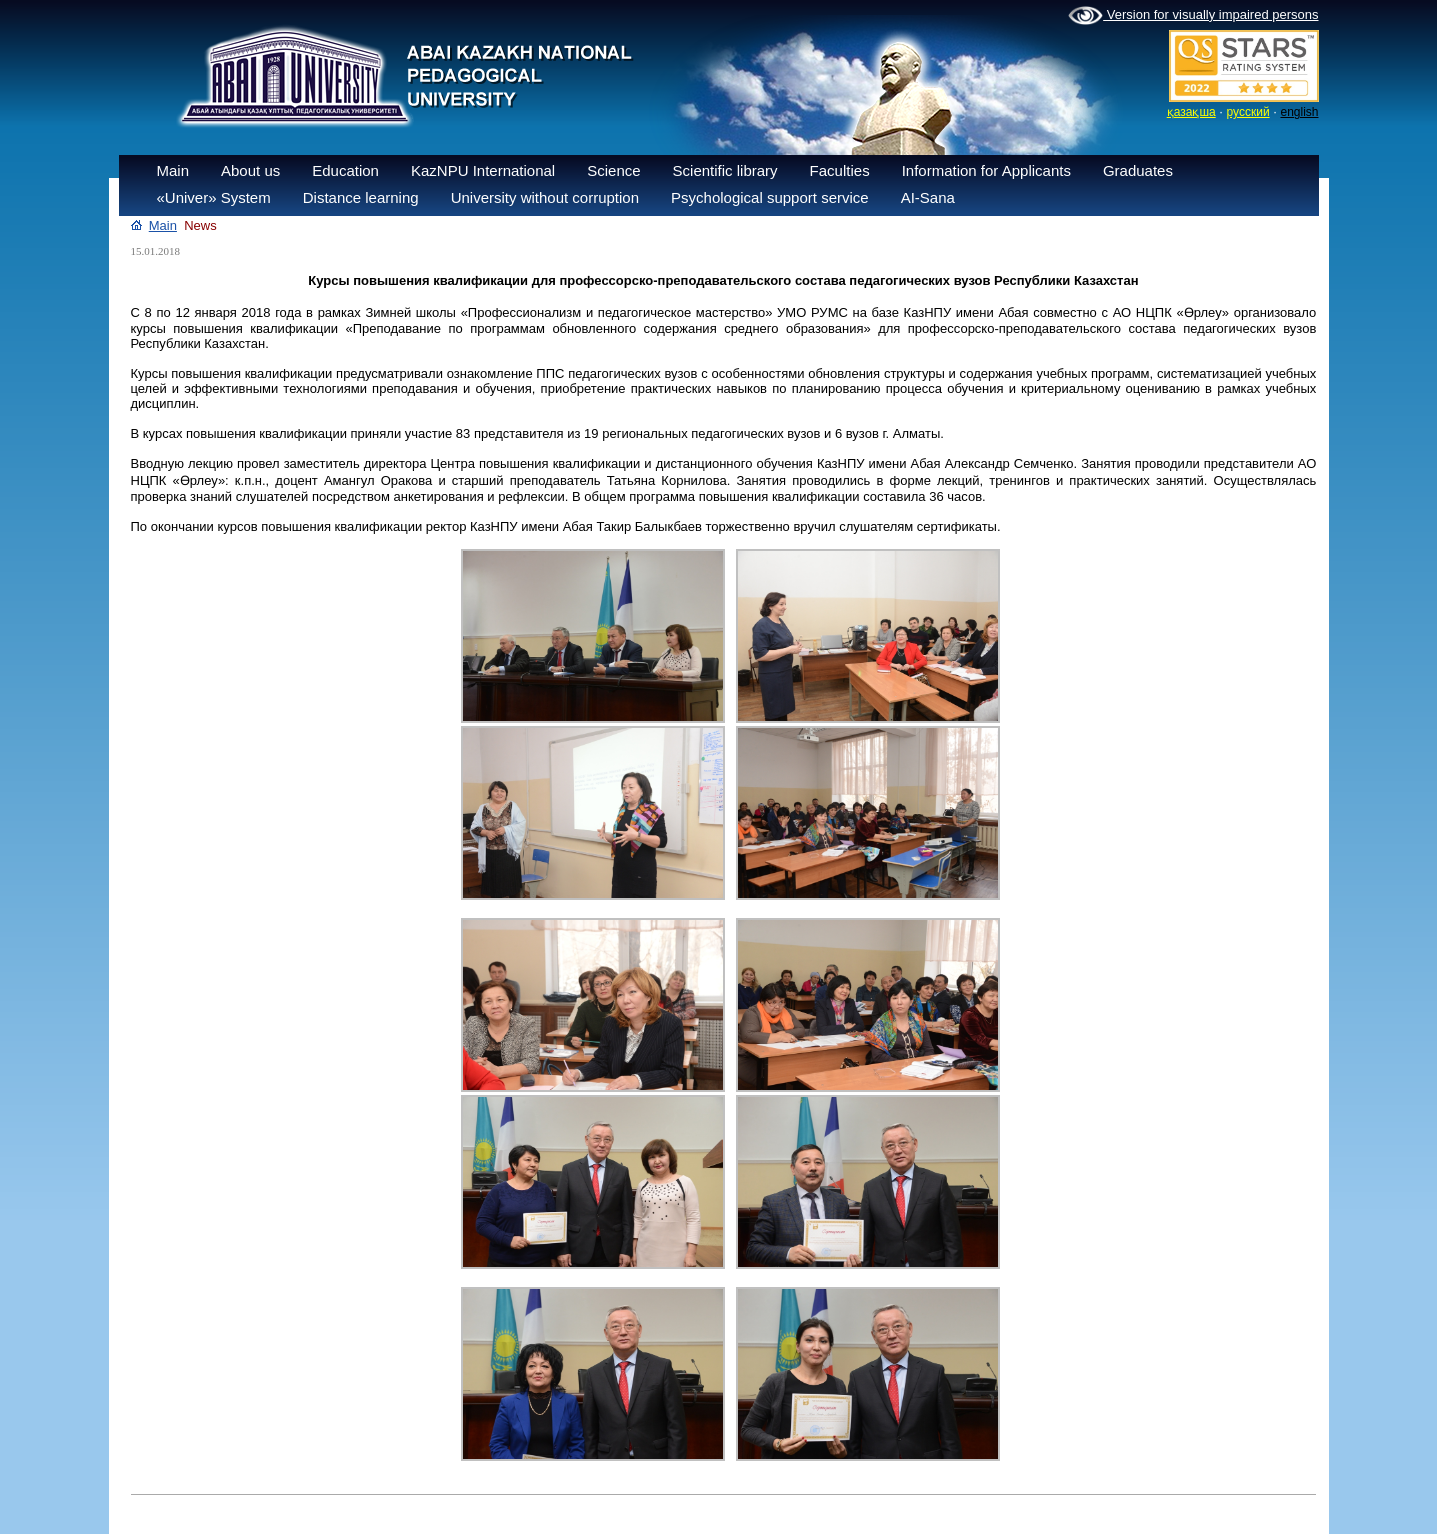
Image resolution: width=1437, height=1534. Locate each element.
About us (250, 170)
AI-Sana (928, 197)
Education (345, 170)
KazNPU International (483, 170)
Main (173, 170)
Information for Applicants (986, 170)
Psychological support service (770, 197)
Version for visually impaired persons (1193, 16)
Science (613, 170)
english (1299, 112)
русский (1248, 112)
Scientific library (725, 170)
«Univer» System (214, 197)
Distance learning (361, 197)
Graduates (1138, 170)
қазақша (1191, 112)
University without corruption (545, 197)
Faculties (840, 170)
